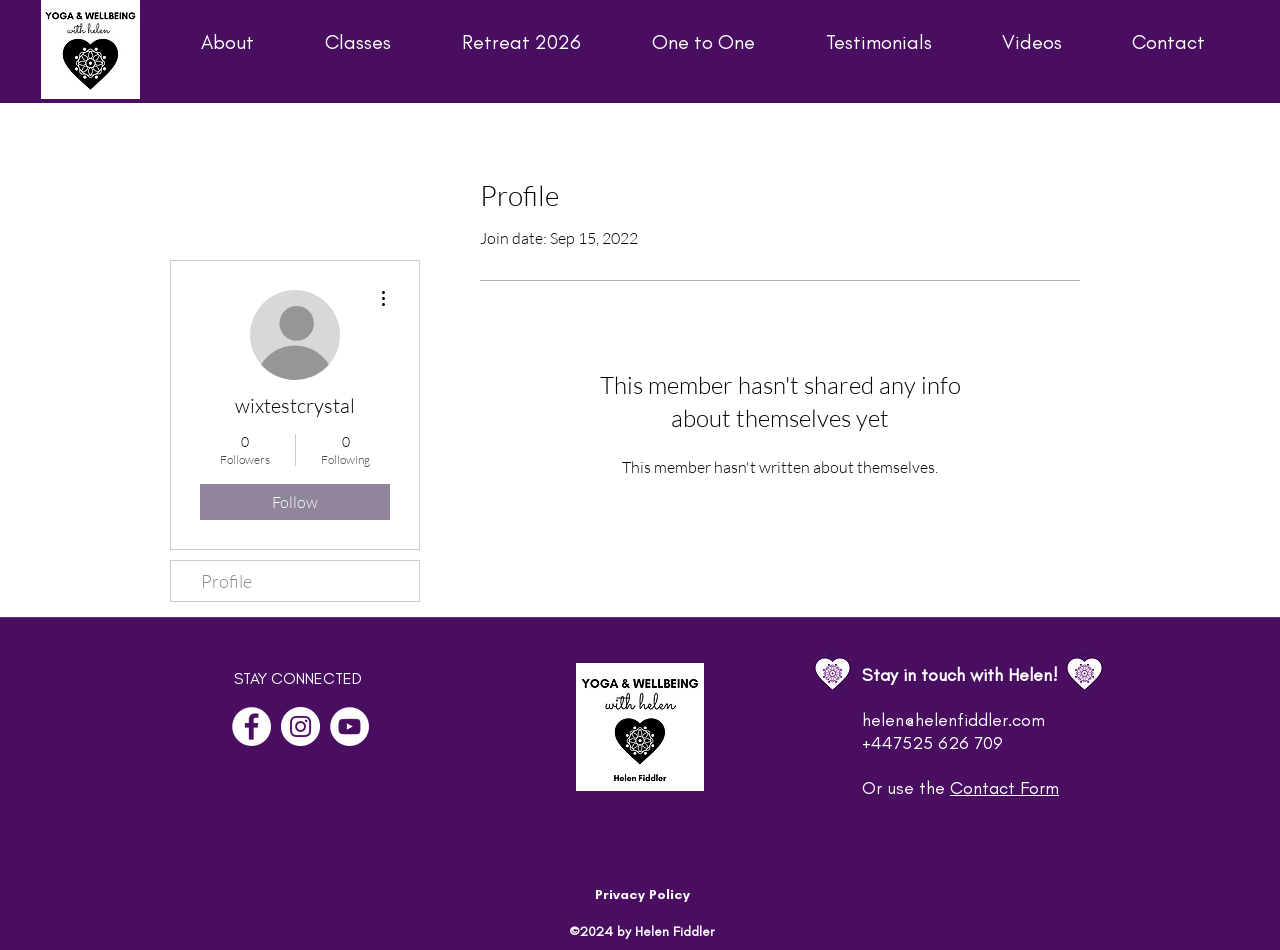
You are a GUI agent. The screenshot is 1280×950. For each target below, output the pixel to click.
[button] (202, 42)
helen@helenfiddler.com (953, 720)
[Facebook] (251, 726)
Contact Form (1004, 788)
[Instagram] (300, 726)
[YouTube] (349, 726)
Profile (226, 581)
